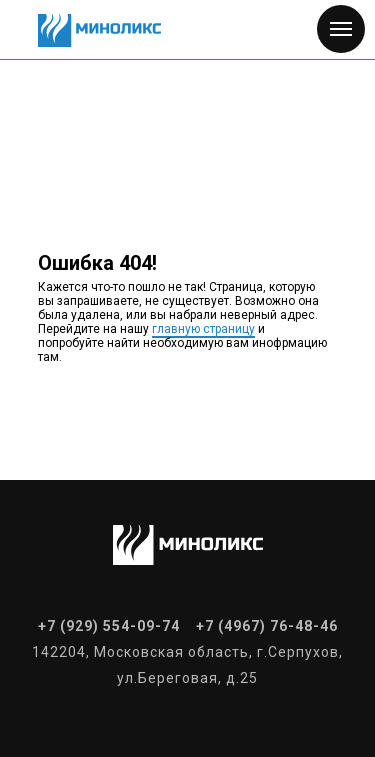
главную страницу (203, 329)
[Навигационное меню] (341, 29)
